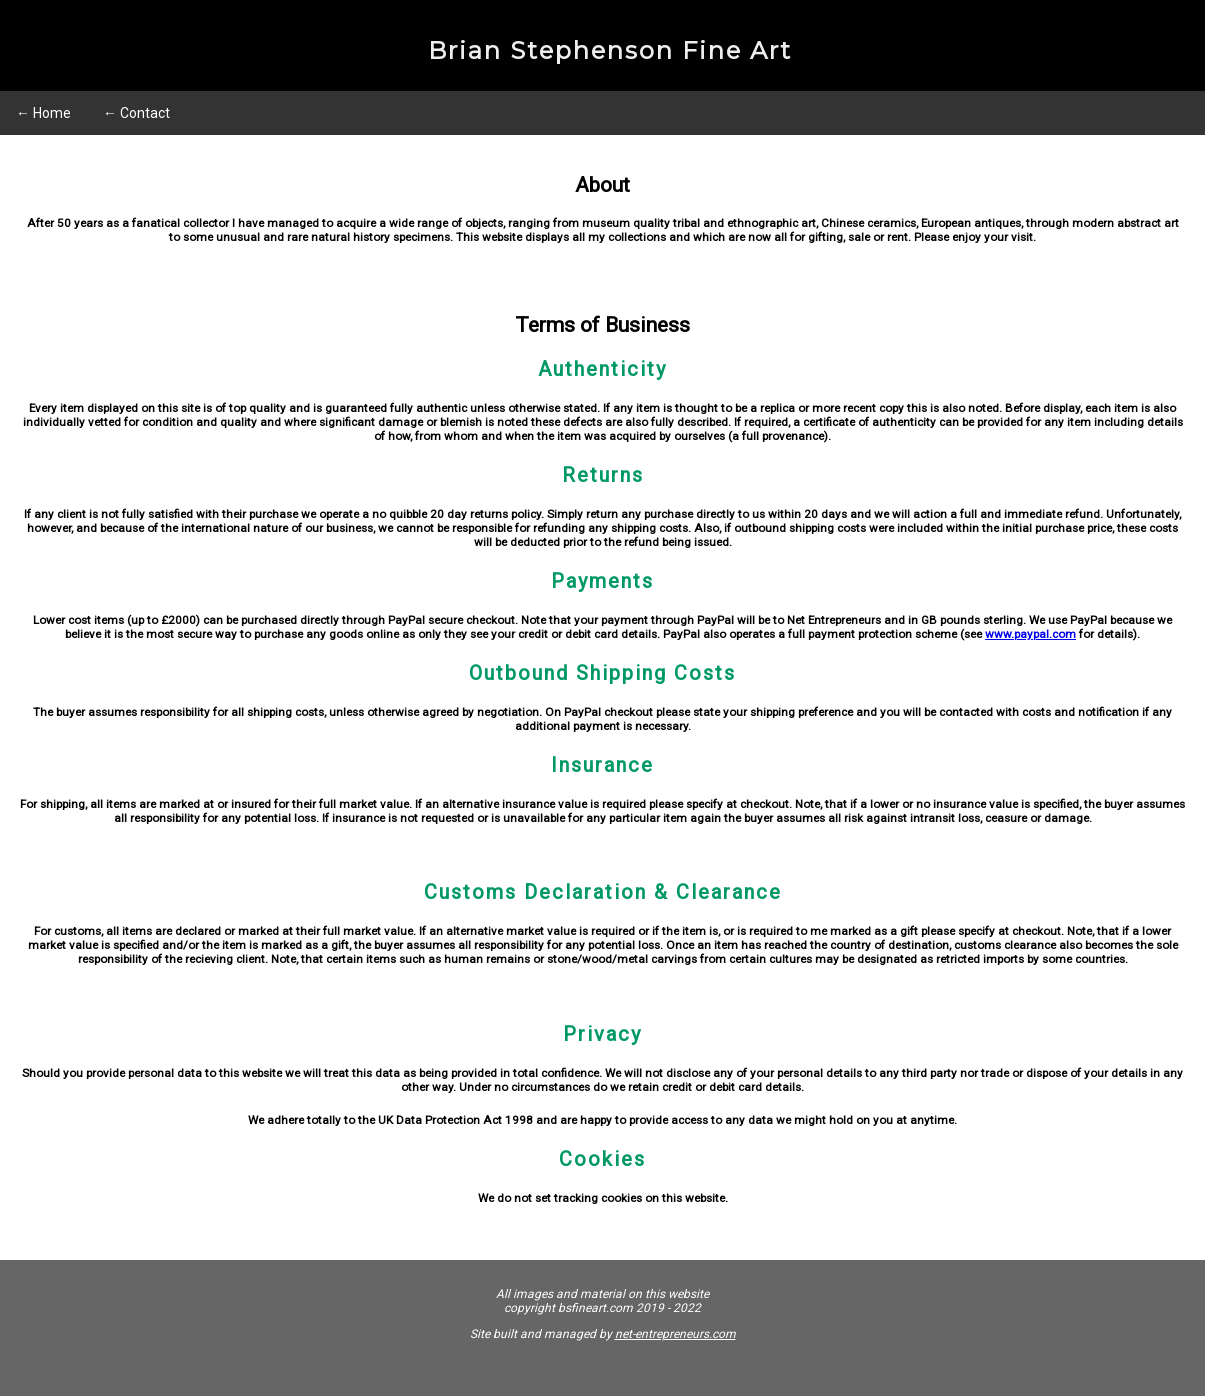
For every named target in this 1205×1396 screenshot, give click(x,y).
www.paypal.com (1030, 634)
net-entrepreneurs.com (675, 1334)
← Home (43, 113)
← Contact (136, 113)
